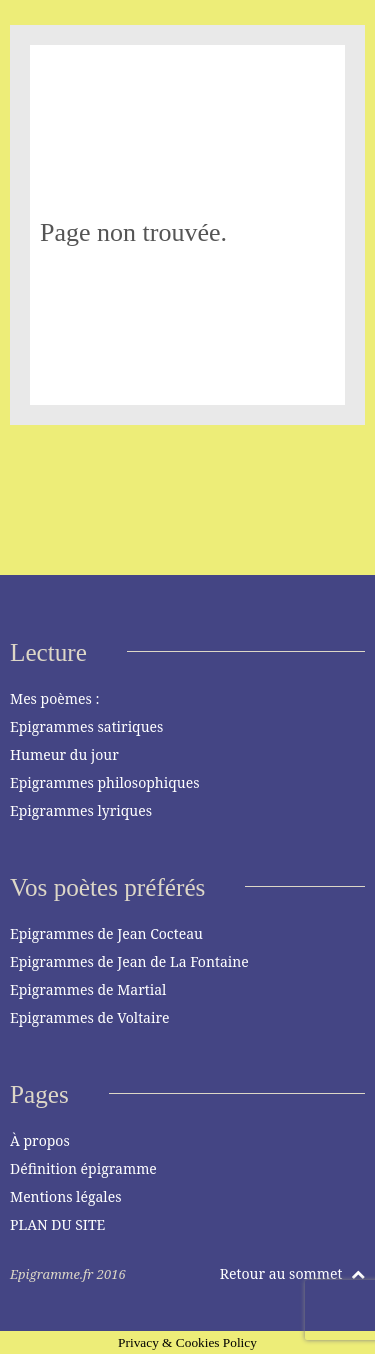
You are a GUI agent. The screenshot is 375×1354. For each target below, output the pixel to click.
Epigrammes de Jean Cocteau (106, 933)
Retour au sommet (292, 1273)
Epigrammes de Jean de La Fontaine (129, 961)
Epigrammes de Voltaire (90, 1017)
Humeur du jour (64, 754)
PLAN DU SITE (57, 1224)
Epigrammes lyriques (81, 810)
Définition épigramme (83, 1168)
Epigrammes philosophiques (104, 782)
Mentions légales (66, 1196)
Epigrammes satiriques (86, 726)
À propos (40, 1140)
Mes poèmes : (54, 698)
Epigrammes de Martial (88, 989)
